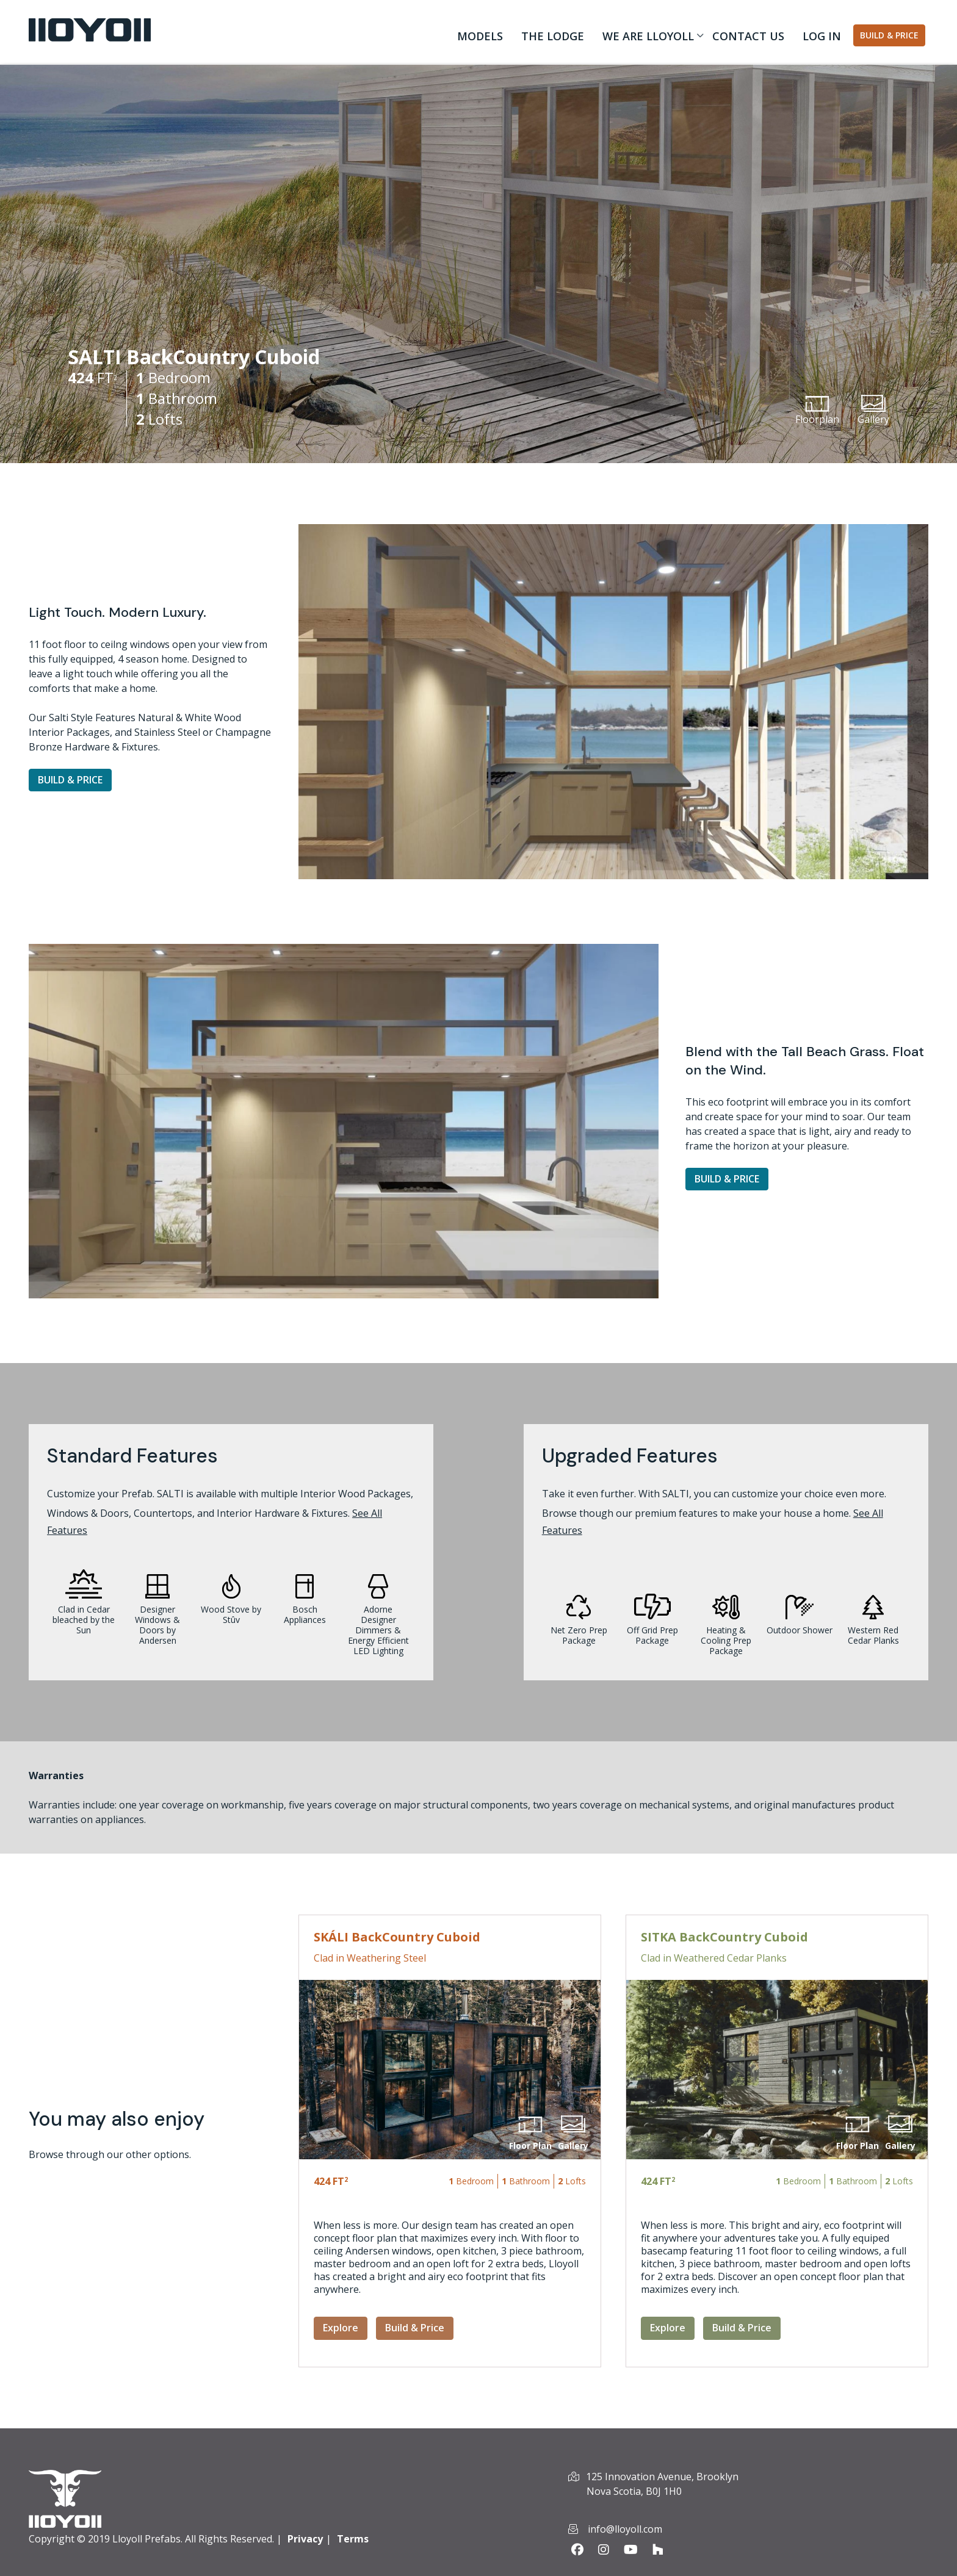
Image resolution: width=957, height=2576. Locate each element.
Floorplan (817, 411)
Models (480, 36)
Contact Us (748, 36)
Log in (822, 36)
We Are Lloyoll (645, 38)
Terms (353, 2538)
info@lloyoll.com (625, 2529)
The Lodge (552, 36)
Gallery (873, 410)
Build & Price (889, 35)
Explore (340, 2327)
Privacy (305, 2538)
